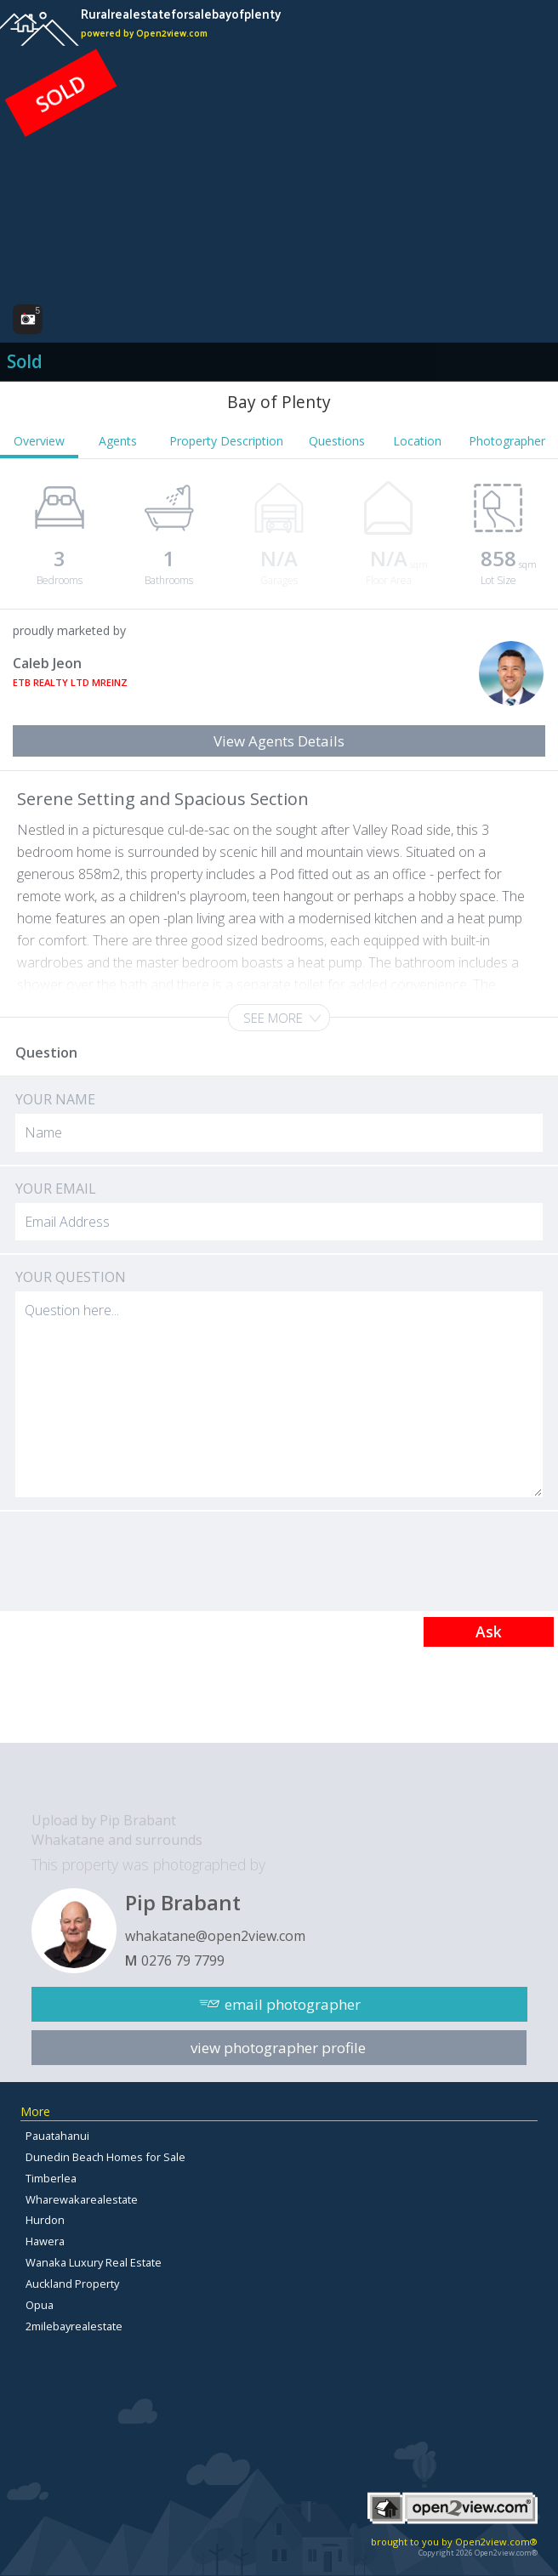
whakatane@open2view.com (215, 1935)
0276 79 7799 (183, 1960)
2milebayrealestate (74, 2326)
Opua (40, 2304)
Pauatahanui (57, 2135)
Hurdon (45, 2219)
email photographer (293, 2004)
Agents (118, 441)
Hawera (45, 2241)
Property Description (226, 441)
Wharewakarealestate (82, 2199)
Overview (39, 441)
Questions (337, 441)
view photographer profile (278, 2047)
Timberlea (51, 2178)
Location (417, 441)
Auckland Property (72, 2283)
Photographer (507, 441)
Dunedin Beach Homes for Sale (105, 2157)
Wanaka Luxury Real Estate (94, 2262)
